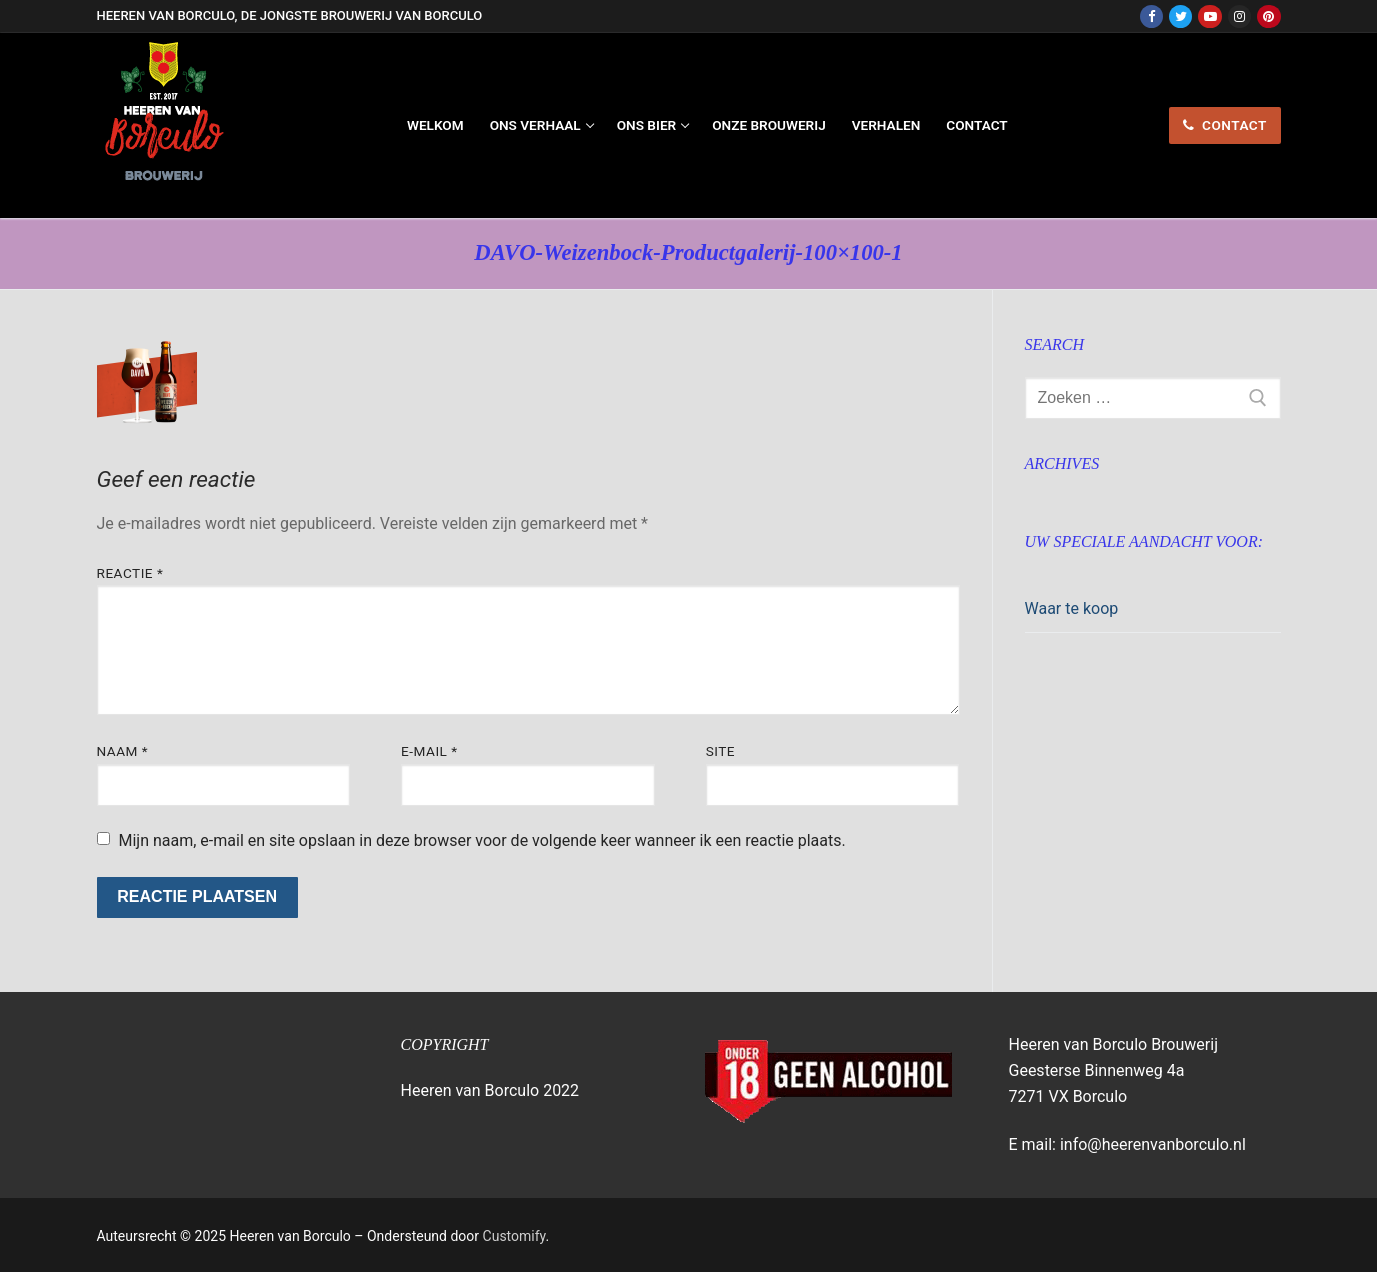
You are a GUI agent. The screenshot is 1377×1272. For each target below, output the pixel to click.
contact (1225, 125)
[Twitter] (1180, 16)
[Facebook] (1151, 16)
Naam (123, 751)
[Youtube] (1209, 16)
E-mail (429, 751)
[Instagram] (1239, 16)
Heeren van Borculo (237, 203)
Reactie (130, 573)
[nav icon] (1097, 126)
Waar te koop (1072, 608)
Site (720, 751)
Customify (514, 1236)
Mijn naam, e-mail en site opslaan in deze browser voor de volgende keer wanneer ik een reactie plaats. (481, 840)
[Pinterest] (1268, 16)
